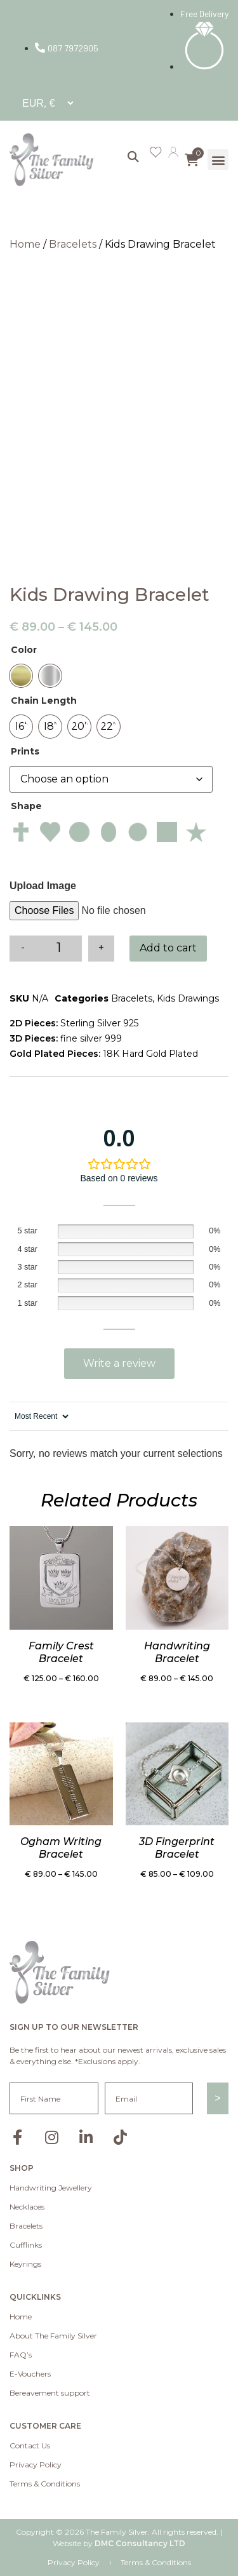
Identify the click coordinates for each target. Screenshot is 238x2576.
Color (24, 649)
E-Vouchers (30, 2373)
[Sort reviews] (40, 1416)
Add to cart (168, 948)
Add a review (119, 1363)
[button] (218, 159)
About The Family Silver (53, 2335)
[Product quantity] (59, 949)
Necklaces (27, 2206)
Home (25, 244)
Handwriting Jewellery (51, 2187)
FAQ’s (21, 2354)
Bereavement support (50, 2393)
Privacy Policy (36, 2464)
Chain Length (44, 700)
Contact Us (30, 2445)
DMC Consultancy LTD (140, 2543)
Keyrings (25, 2264)
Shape (26, 806)
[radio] (21, 675)
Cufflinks (26, 2245)
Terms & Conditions (45, 2483)
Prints (25, 751)
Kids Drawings (188, 998)
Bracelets (72, 244)
